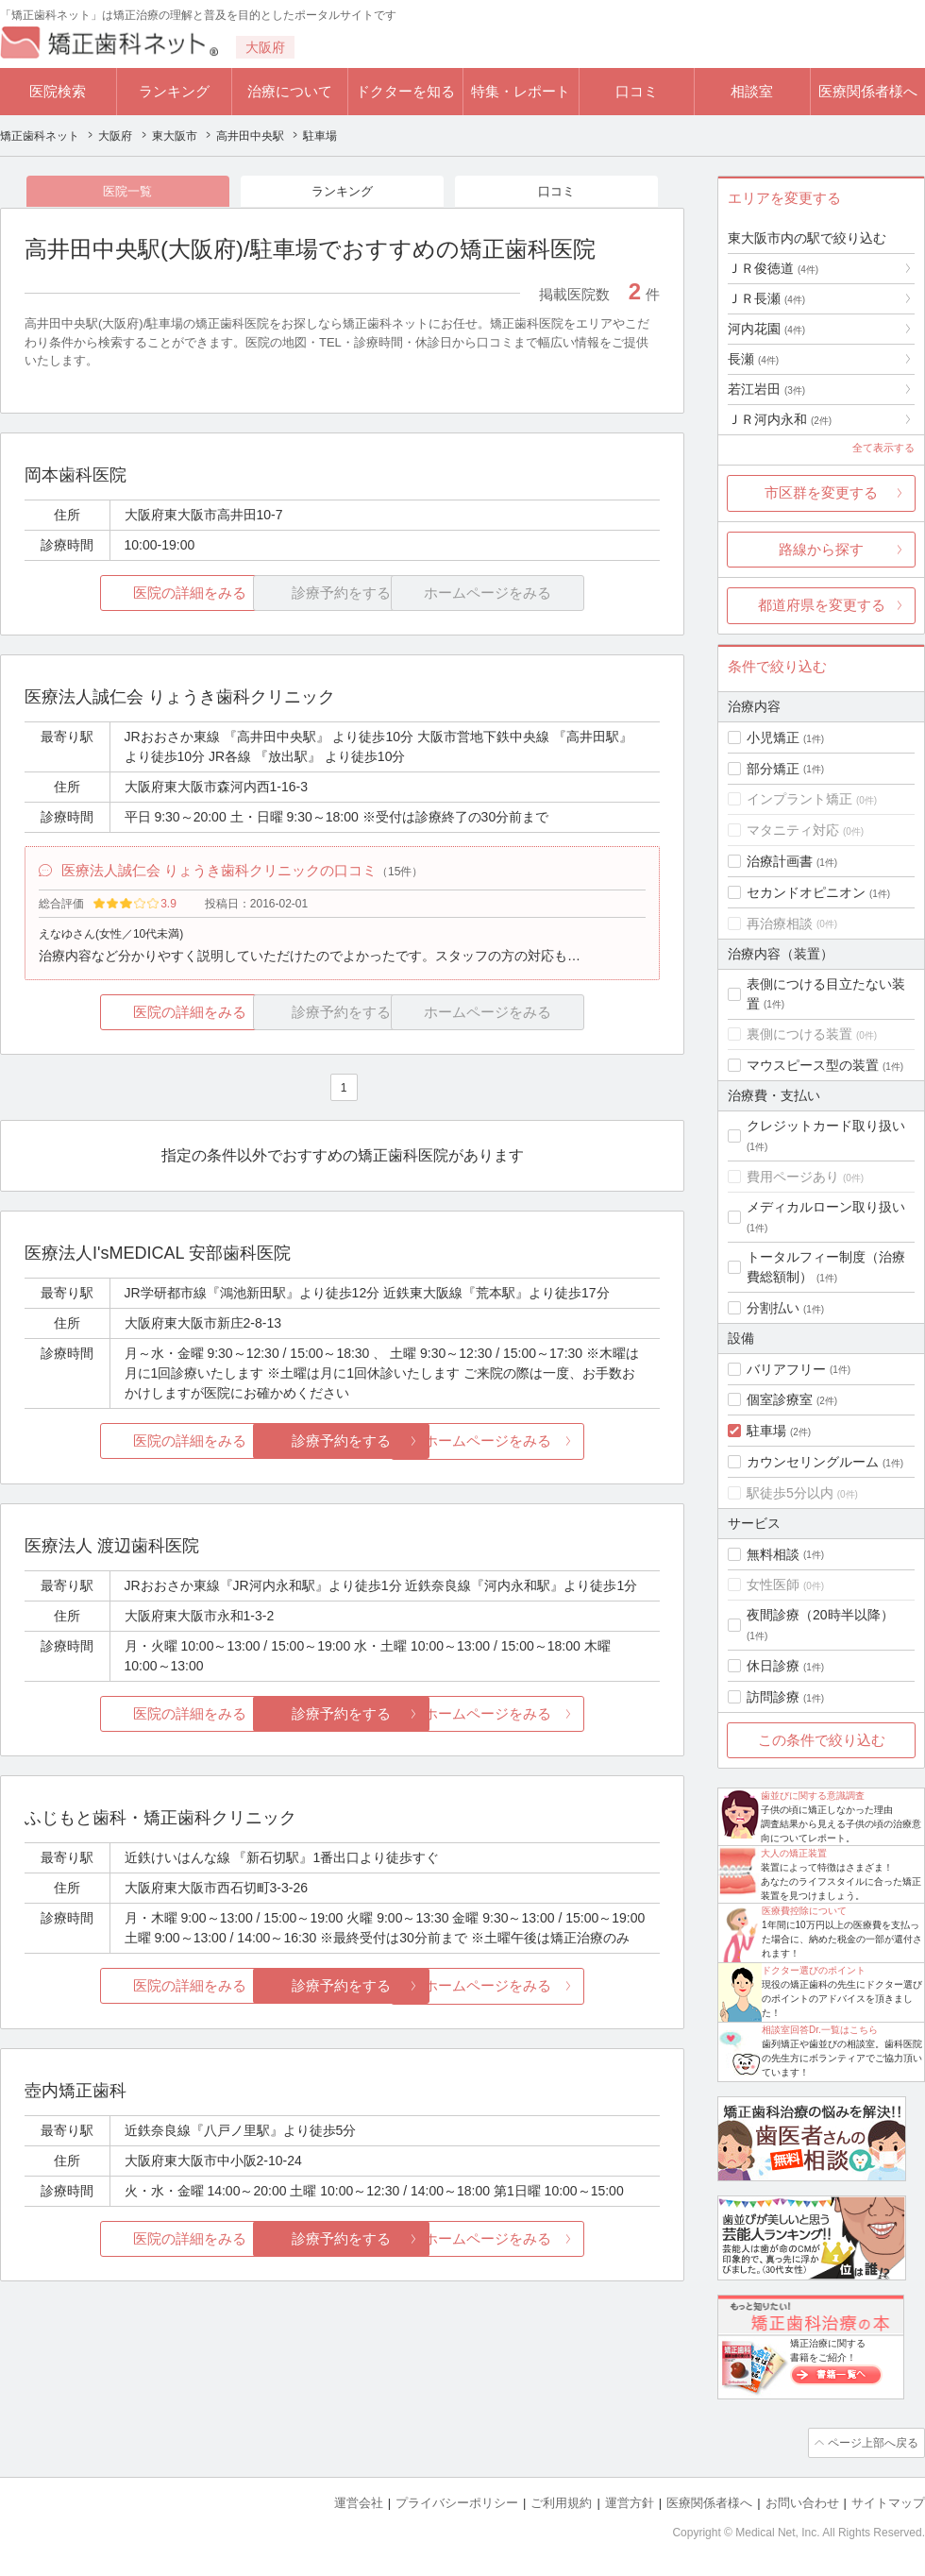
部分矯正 (773, 768)
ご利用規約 (561, 2501)
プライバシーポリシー (456, 2501)
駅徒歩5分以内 (790, 1492)
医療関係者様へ (867, 91)
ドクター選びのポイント (814, 1970)
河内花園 (766, 328)
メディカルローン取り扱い (826, 1206)
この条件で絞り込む (821, 1740)
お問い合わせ (802, 2501)
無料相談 (773, 1554)
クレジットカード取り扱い (826, 1125)
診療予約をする (342, 1445)
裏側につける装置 (799, 1034)
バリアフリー (786, 1369)
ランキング (174, 91)
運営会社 (358, 2501)
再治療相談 (780, 923)
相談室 (752, 91)
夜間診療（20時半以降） (820, 1614)
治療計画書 (780, 861)
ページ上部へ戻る (871, 2442)
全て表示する (883, 447)
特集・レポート (520, 91)
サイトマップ (888, 2501)
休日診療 (773, 1665)
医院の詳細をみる (130, 594)
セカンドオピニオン (806, 892)
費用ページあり (793, 1176)
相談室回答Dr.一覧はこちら (820, 2030)
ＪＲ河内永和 (780, 419)
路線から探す (821, 549)
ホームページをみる (554, 1445)
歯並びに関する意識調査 (813, 1795)
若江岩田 (766, 389)
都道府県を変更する (821, 605)
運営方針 (629, 2501)
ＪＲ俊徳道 (773, 268)
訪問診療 (773, 1696)
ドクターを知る (405, 91)
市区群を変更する (821, 492)
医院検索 (57, 91)
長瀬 (753, 358)
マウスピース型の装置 (813, 1065)
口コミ (636, 91)
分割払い (773, 1307)
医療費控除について (804, 1911)
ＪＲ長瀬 (766, 298)
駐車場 (766, 1430)
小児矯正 (773, 737)
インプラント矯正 (799, 798)
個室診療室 (780, 1399)
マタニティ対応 (793, 830)
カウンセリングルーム (813, 1461)
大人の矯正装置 (794, 1853)
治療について (289, 91)
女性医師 (773, 1584)
